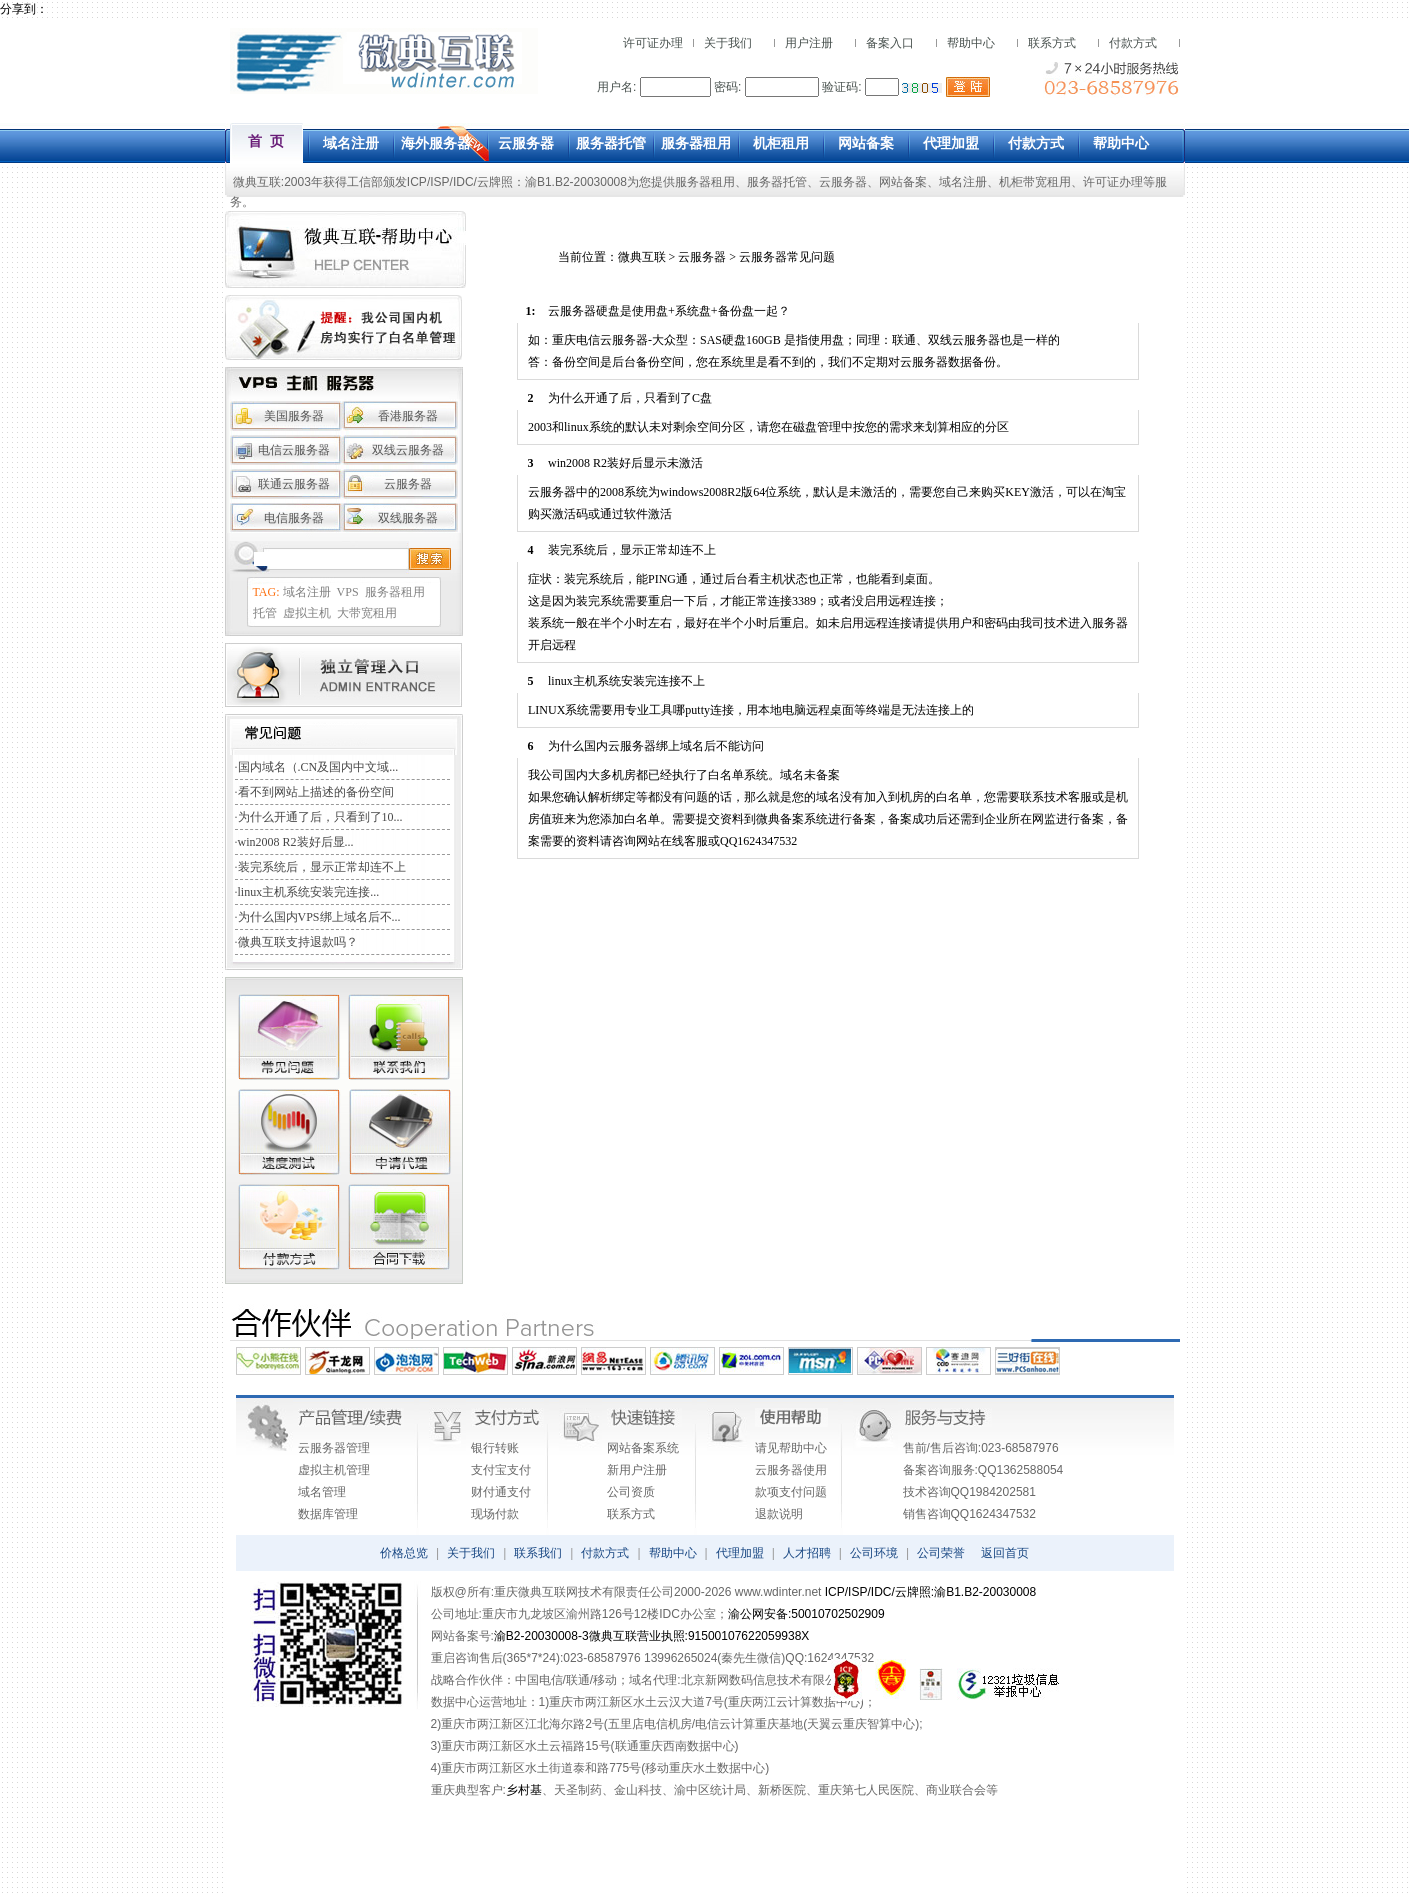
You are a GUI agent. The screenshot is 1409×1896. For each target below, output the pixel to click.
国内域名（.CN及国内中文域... (318, 767)
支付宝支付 (501, 1470)
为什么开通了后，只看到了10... (320, 817)
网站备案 (903, 182)
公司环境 (874, 1553)
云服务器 (843, 182)
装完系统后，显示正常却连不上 (322, 867)
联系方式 (1052, 43)
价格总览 (404, 1553)
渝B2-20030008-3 (541, 1636)
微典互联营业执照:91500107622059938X (699, 1636)
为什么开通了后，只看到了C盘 (630, 398)
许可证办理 (653, 43)
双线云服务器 (408, 450)
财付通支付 (501, 1492)
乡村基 (524, 1790)
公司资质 (631, 1492)
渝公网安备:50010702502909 (806, 1614)
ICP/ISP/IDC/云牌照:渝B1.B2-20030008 (930, 1592)
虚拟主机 (307, 613)
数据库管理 (328, 1514)
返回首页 (1005, 1553)
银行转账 (495, 1448)
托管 (265, 613)
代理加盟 (740, 1553)
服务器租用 (705, 182)
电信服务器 (294, 518)
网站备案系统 (643, 1448)
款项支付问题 (791, 1492)
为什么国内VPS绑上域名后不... (319, 917)
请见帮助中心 (791, 1448)
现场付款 (495, 1514)
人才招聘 (807, 1553)
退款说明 (779, 1514)
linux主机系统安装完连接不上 (626, 681)
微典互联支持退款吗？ (298, 942)
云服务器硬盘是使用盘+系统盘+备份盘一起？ (669, 311)
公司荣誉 (941, 1553)
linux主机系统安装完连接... (309, 892)
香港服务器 (408, 416)
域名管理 (322, 1492)
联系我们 (538, 1553)
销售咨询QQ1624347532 (969, 1514)
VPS (348, 592)
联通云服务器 (294, 484)
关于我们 (728, 43)
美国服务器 (294, 416)
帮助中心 (971, 43)
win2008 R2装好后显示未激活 (625, 463)
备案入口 (890, 43)
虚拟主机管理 (334, 1470)
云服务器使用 (791, 1470)
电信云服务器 (294, 450)
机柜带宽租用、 (1041, 182)
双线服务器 (408, 518)
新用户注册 (637, 1470)
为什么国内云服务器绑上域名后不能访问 (656, 746)
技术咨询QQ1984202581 (969, 1492)
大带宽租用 (367, 613)
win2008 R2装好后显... (296, 842)
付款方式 (1133, 43)
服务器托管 (777, 182)
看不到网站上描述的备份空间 (316, 792)
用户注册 (809, 43)
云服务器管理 (334, 1448)
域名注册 (963, 182)
